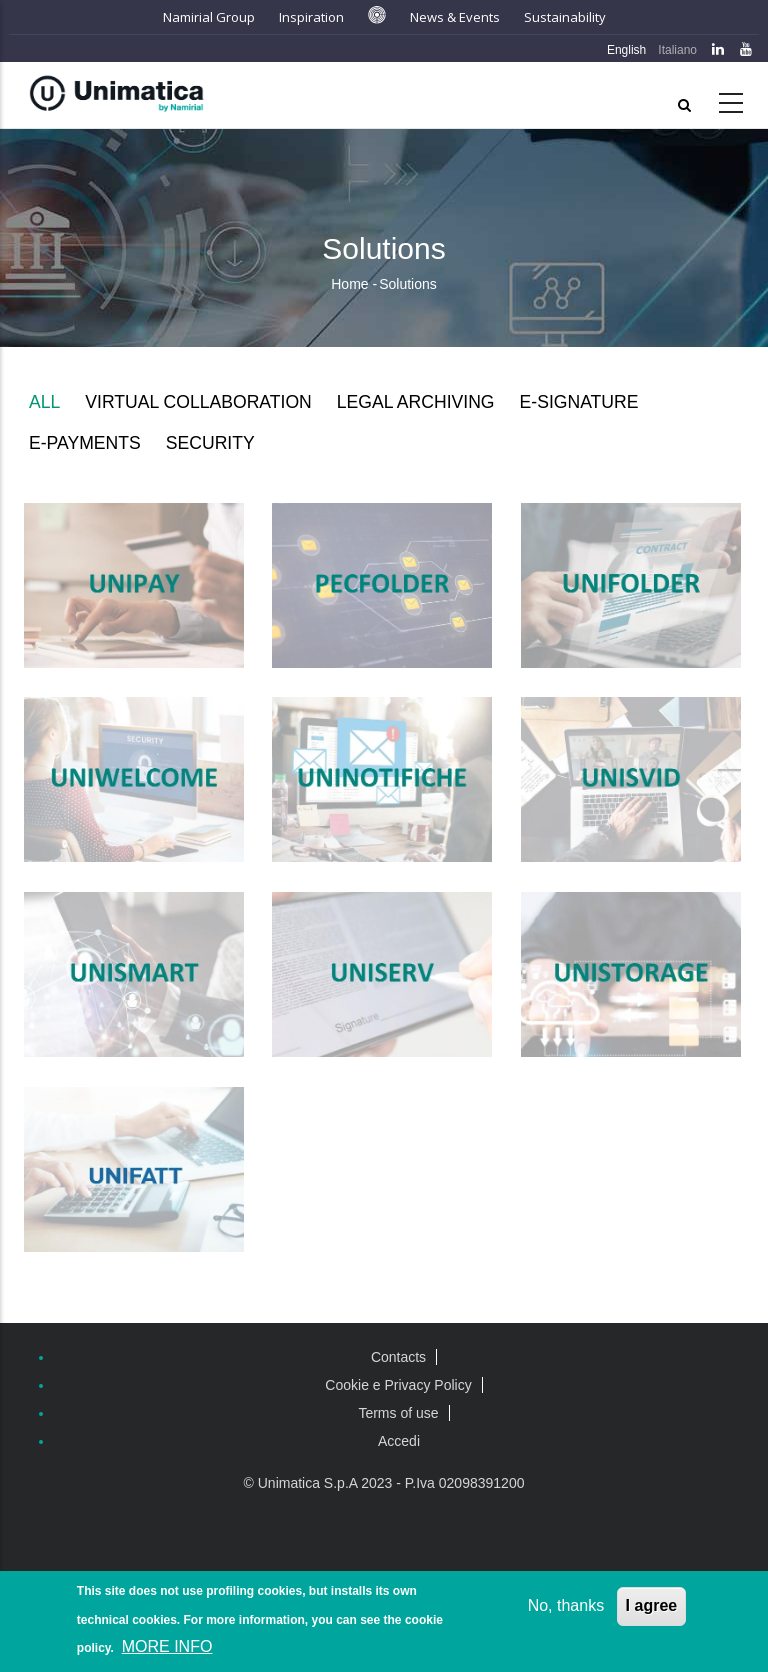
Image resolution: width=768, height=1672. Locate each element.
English (626, 50)
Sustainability (565, 17)
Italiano (677, 50)
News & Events (455, 17)
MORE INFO (167, 1649)
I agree (652, 1607)
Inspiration (311, 17)
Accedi (399, 1441)
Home (349, 284)
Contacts (398, 1357)
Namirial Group (209, 17)
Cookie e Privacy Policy (398, 1385)
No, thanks (566, 1607)
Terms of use (398, 1413)
